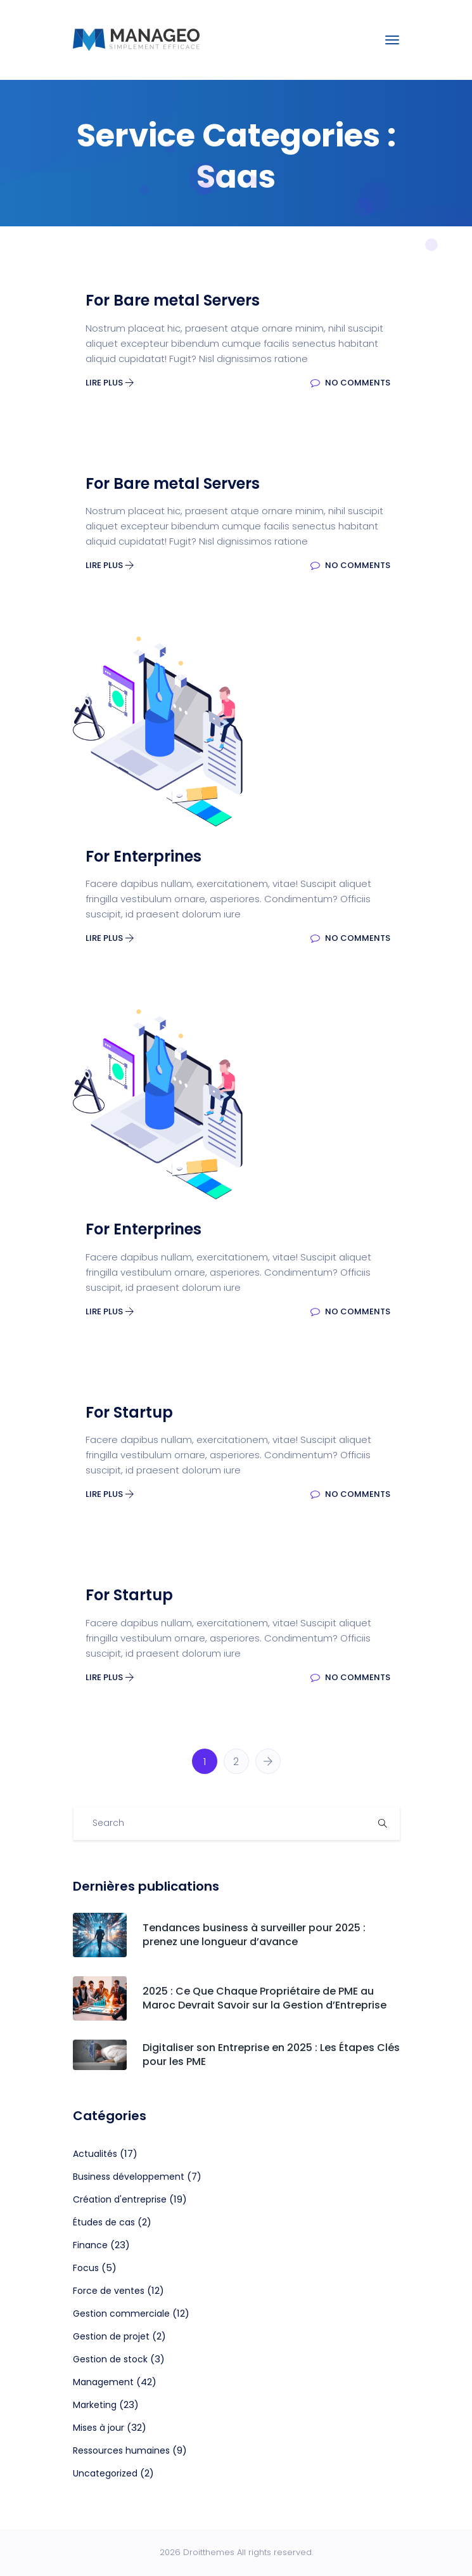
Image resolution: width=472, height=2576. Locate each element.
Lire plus (110, 383)
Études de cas (104, 2222)
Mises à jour (98, 2427)
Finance (90, 2245)
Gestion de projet (111, 2336)
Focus (86, 2268)
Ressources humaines (121, 2450)
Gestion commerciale (121, 2313)
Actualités (95, 2153)
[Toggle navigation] (392, 40)
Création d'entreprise (120, 2199)
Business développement (128, 2176)
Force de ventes (108, 2290)
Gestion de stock (110, 2359)
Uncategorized (105, 2473)
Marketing (95, 2404)
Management (103, 2382)
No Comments (350, 383)
